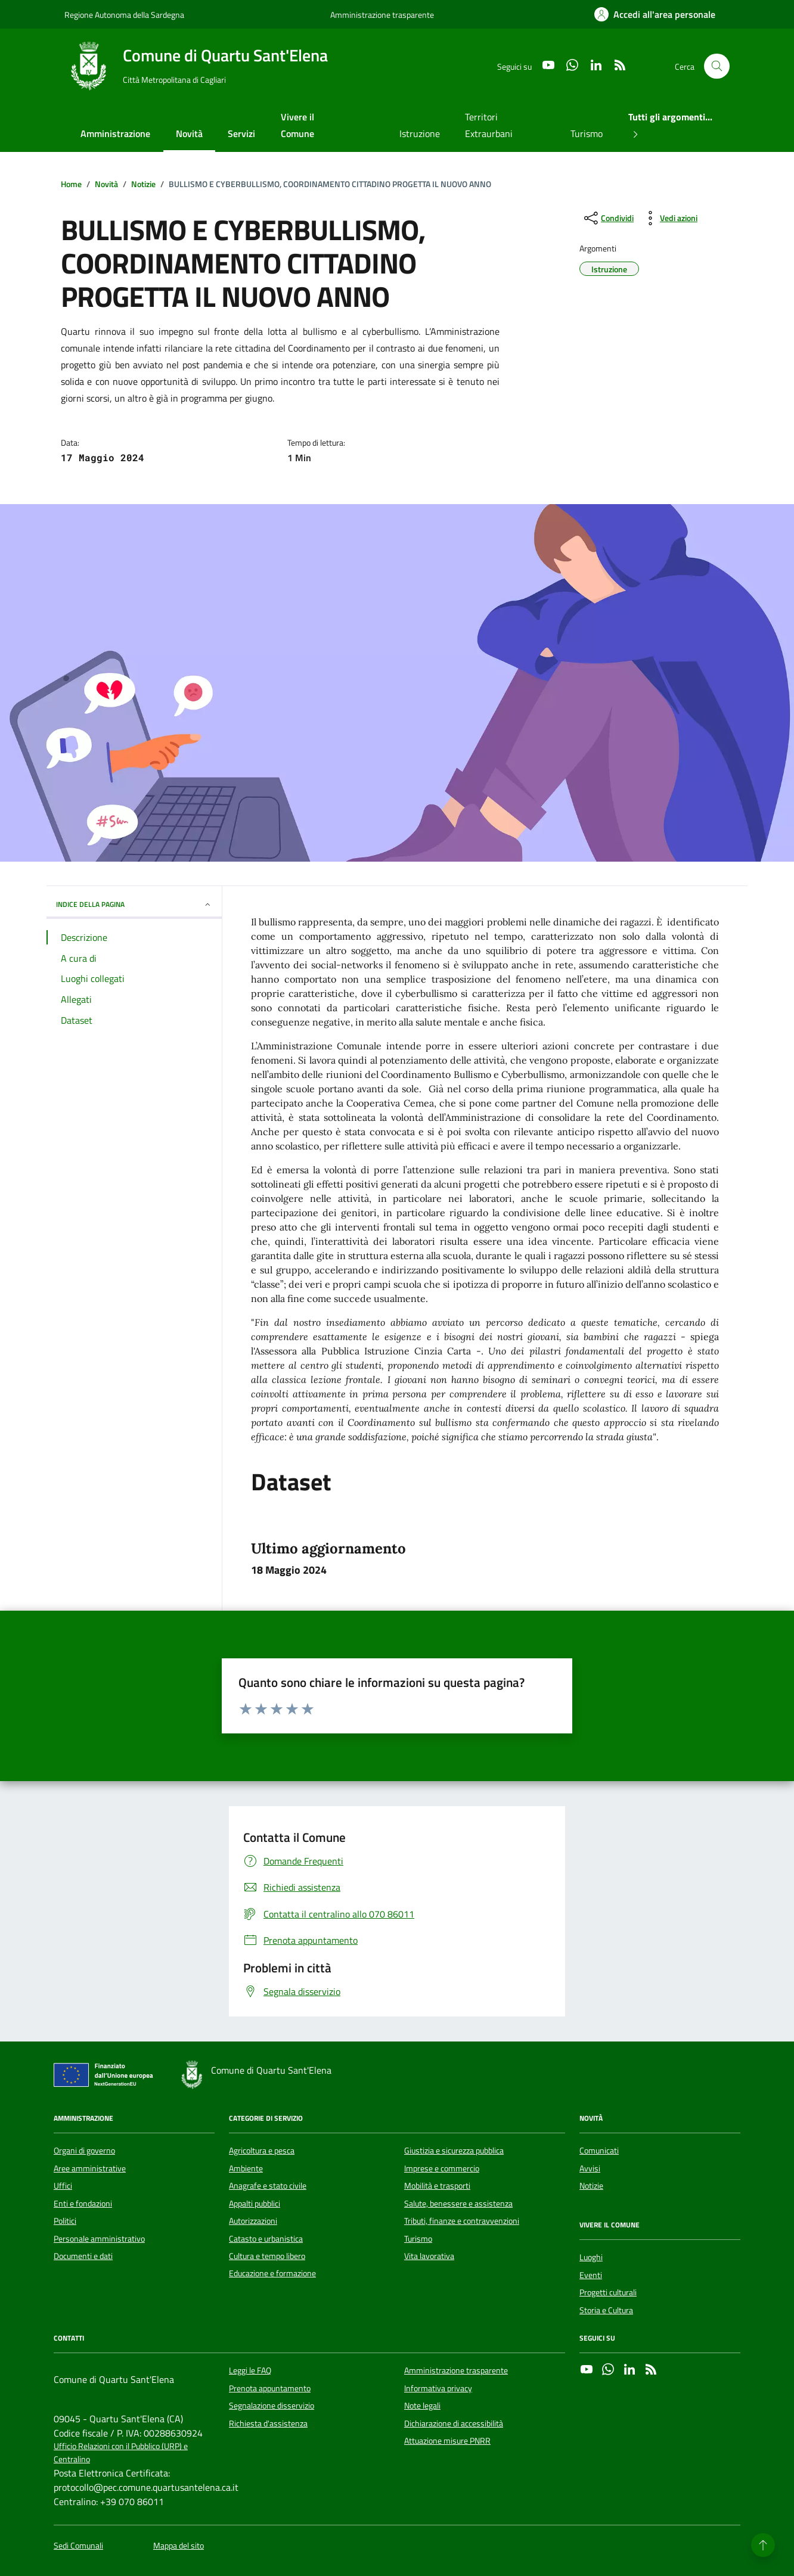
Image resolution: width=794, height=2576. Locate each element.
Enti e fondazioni (83, 2203)
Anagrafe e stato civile (267, 2185)
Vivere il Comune (297, 125)
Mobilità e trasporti (437, 2185)
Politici (65, 2220)
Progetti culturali (608, 2292)
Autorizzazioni (253, 2220)
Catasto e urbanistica (266, 2238)
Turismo (586, 133)
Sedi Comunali (78, 2546)
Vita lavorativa (429, 2256)
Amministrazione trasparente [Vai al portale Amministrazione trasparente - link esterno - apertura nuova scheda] (382, 14)
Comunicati (599, 2150)
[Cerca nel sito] (717, 66)
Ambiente (246, 2168)
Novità (189, 133)
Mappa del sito (178, 2546)
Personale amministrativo (99, 2238)
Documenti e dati (83, 2256)
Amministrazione (115, 133)
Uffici (63, 2185)
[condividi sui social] (607, 218)
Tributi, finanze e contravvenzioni (461, 2220)
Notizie (591, 2185)
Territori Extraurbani (489, 125)
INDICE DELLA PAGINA (134, 904)
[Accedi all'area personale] (655, 14)
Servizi (241, 133)
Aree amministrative (90, 2168)
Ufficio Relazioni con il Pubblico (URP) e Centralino (121, 2452)
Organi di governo (84, 2150)
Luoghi (591, 2257)
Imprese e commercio (441, 2168)
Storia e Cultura (606, 2310)
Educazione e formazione (272, 2273)
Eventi (590, 2275)
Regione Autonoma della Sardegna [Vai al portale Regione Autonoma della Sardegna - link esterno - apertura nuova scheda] (124, 14)
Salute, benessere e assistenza (458, 2203)
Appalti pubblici (254, 2203)
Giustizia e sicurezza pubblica (454, 2150)
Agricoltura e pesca (261, 2150)
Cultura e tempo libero (267, 2256)
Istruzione (419, 133)
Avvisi (589, 2168)
